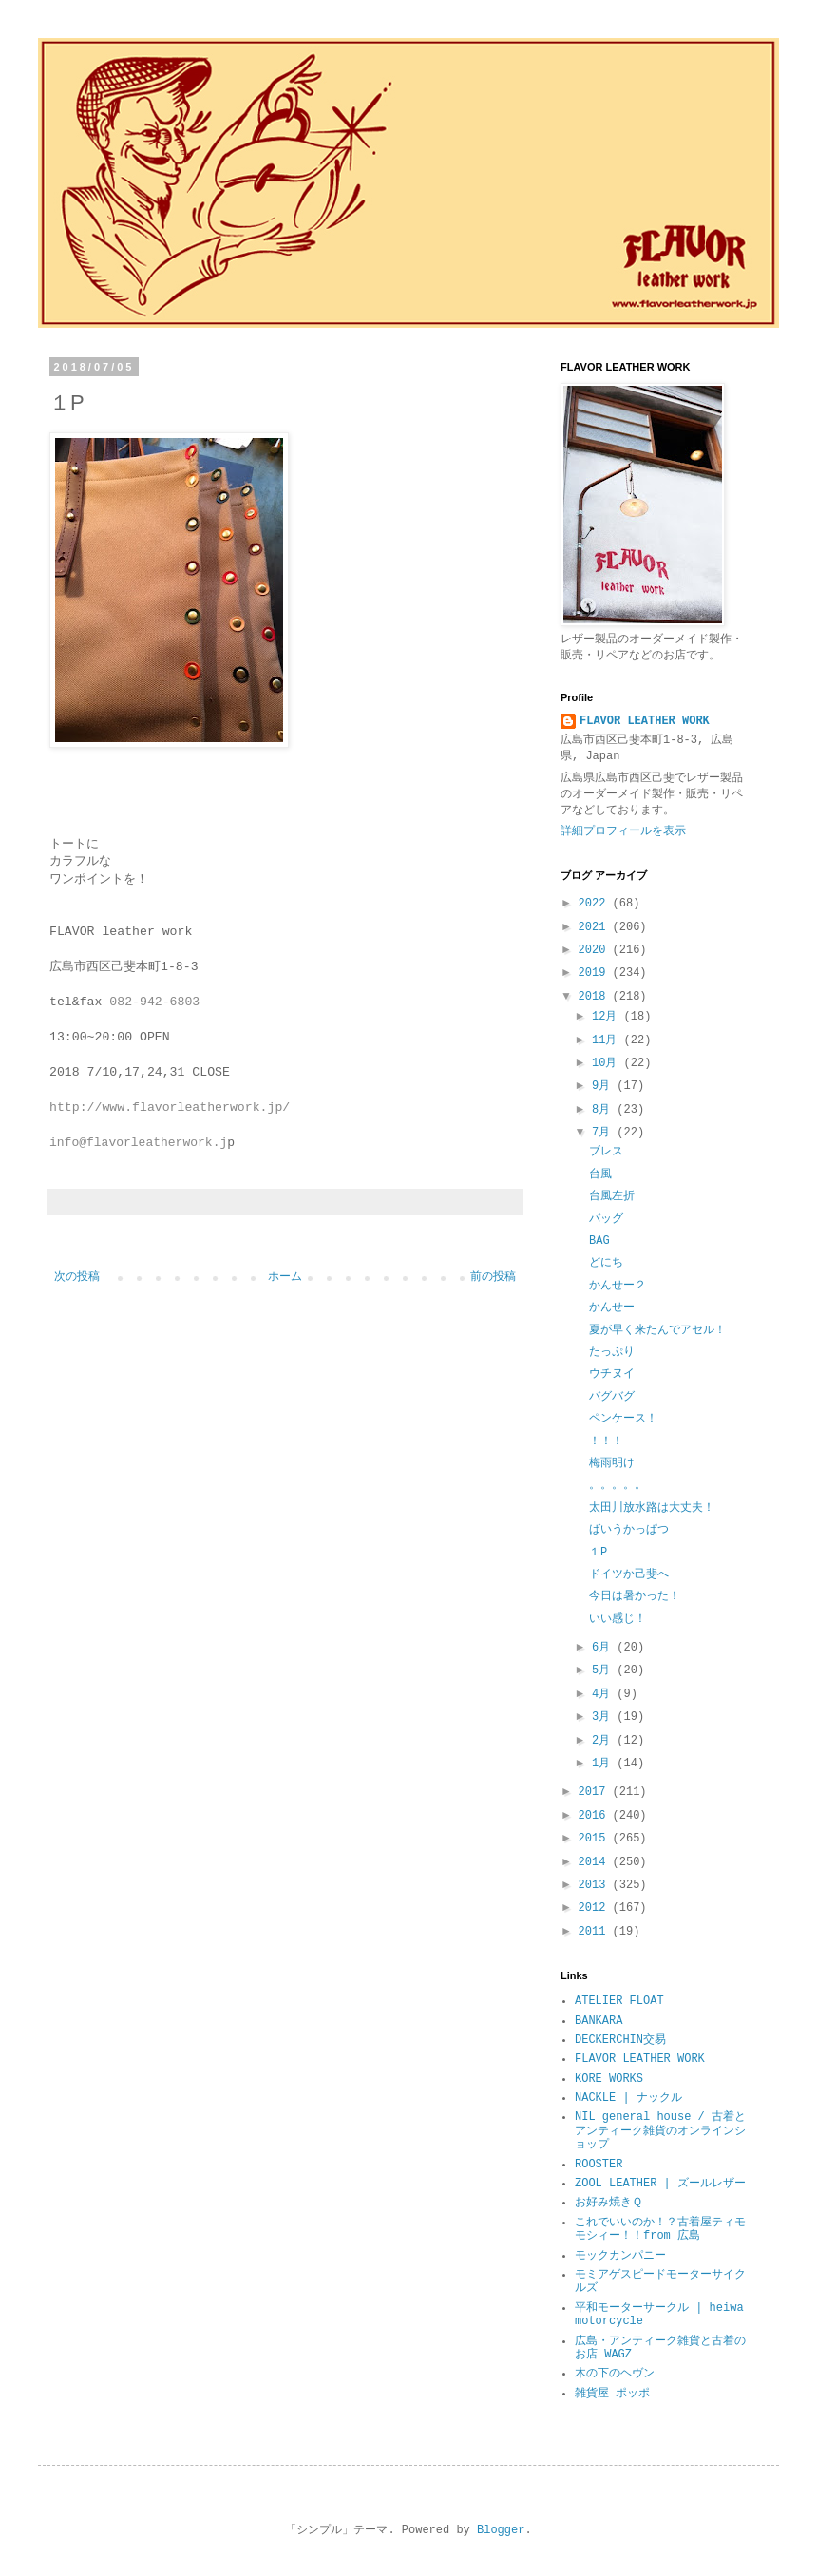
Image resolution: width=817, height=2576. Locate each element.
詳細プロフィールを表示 (623, 831)
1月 (604, 1763)
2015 (596, 1838)
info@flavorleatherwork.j (138, 1142)
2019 (596, 973)
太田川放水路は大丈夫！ (651, 1508)
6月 (604, 1647)
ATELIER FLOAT (619, 2001)
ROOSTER (598, 2164)
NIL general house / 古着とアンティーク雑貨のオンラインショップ (660, 2130)
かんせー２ (617, 1285)
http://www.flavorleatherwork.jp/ (169, 1107)
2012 (596, 1908)
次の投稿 (77, 1277)
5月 (604, 1670)
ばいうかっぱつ (629, 1529)
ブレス (606, 1151)
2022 (596, 903)
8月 (604, 1109)
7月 (604, 1132)
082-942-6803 (154, 1002)
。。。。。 (617, 1485)
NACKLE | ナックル (628, 2098)
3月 (604, 1717)
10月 (608, 1063)
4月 (604, 1694)
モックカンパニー (620, 2255)
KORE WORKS (609, 2079)
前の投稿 (493, 1277)
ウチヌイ (612, 1374)
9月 (604, 1086)
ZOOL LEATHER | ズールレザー (660, 2183)
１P (598, 1552)
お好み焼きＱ (608, 2202)
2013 (596, 1885)
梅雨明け (612, 1463)
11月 (608, 1040)
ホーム (285, 1277)
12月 (608, 1016)
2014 (596, 1862)
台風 (600, 1174)
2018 (596, 996)
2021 (596, 927)
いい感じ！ (617, 1619)
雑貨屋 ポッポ (612, 2393)
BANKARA (598, 2021)
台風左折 (612, 1196)
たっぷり (612, 1352)
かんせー (612, 1307)
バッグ (606, 1219)
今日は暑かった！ (634, 1596)
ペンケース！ (623, 1418)
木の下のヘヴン (615, 2373)
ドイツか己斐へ (629, 1574)
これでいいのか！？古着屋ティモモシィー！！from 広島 (660, 2229)
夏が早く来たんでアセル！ (657, 1330)
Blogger (500, 2530)
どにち (606, 1262)
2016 (596, 1815)
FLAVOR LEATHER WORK (645, 721)
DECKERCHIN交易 (620, 2040)
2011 (596, 1931)
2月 (604, 1740)
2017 (596, 1792)
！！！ (606, 1441)
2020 (596, 950)
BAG (599, 1241)
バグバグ (612, 1396)
